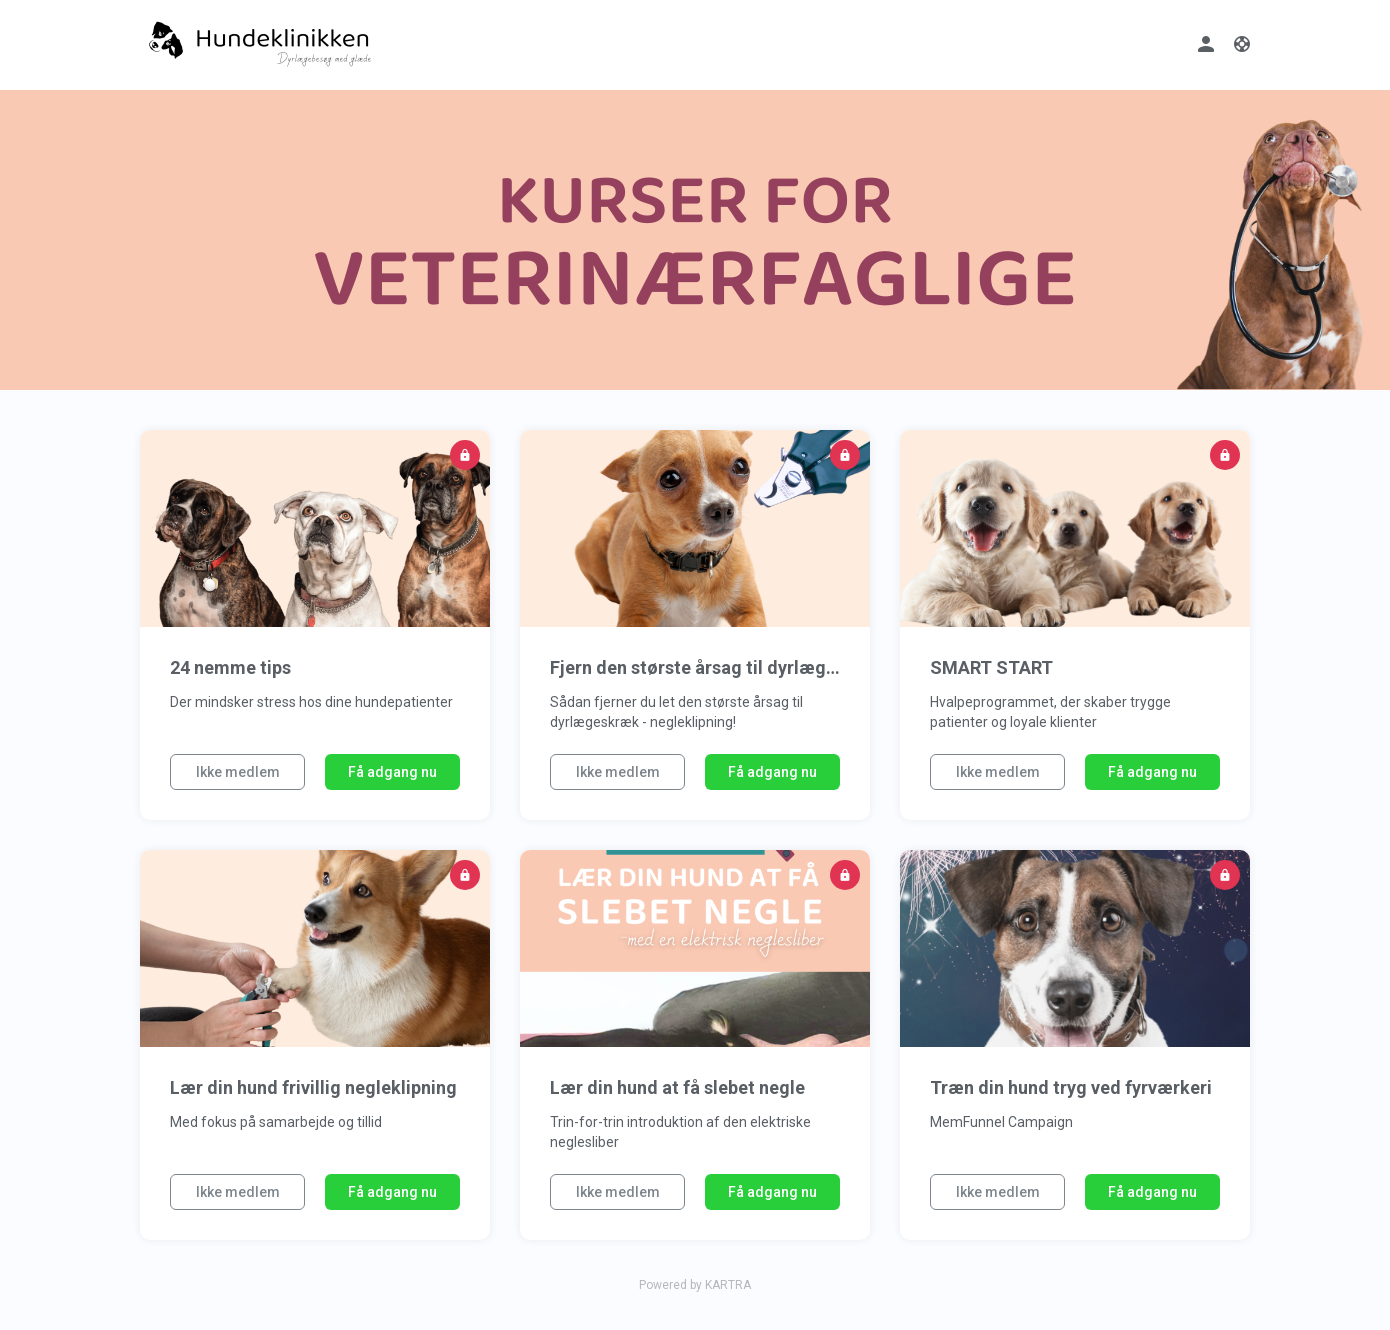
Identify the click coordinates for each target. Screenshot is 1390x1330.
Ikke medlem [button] (238, 772)
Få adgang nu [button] (392, 772)
